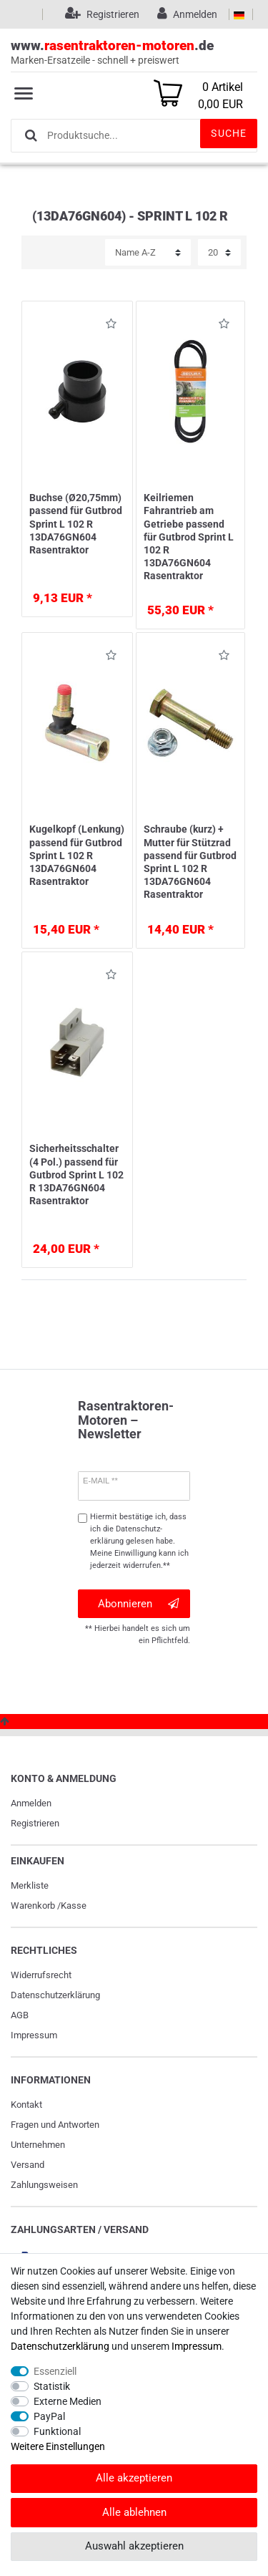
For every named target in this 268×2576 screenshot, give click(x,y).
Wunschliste (111, 326)
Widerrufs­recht (41, 1975)
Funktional (57, 2431)
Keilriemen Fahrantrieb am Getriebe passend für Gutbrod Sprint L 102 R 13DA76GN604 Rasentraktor (189, 536)
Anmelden (31, 1803)
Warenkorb (33, 1905)
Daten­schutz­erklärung (55, 1995)
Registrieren (35, 1823)
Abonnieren (138, 1604)
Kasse (73, 1905)
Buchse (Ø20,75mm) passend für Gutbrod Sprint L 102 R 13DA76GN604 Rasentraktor (75, 524)
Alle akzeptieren (134, 2477)
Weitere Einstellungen (58, 2446)
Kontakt (26, 2104)
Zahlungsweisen (44, 2184)
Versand (27, 2164)
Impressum (34, 2035)
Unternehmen (38, 2144)
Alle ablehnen (134, 2512)
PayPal (49, 2416)
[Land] (239, 14)
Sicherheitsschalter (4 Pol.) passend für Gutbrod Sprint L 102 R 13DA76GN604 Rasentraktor (76, 1174)
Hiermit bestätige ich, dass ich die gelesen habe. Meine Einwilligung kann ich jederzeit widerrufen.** (139, 1540)
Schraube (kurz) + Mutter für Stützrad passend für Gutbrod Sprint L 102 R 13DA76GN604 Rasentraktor (190, 861)
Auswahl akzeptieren (134, 2545)
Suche (229, 133)
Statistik (52, 2386)
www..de (134, 52)
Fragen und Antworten (55, 2124)
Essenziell (55, 2371)
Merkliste (30, 1885)
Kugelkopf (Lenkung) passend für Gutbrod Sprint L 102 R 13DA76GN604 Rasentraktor (76, 855)
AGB (20, 2015)
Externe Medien (67, 2401)
